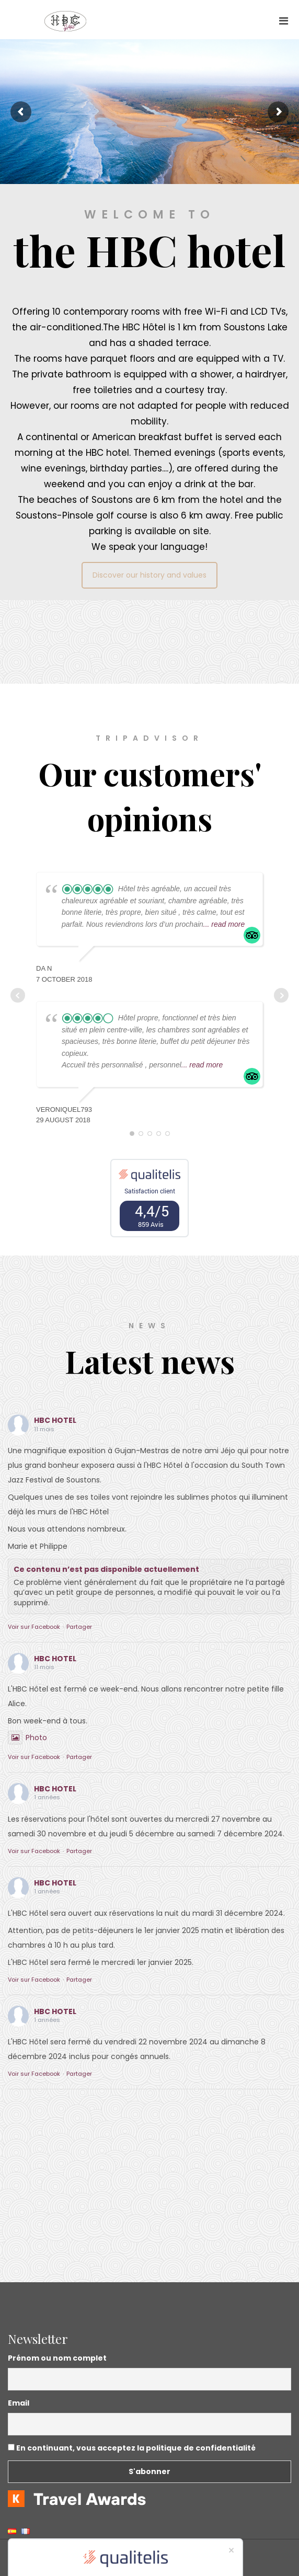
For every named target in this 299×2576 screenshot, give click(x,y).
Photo (27, 1737)
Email (18, 2403)
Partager (79, 1627)
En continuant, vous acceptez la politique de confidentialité (132, 2448)
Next (281, 995)
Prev (17, 995)
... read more (224, 924)
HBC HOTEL (55, 1420)
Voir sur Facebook (34, 1627)
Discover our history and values (149, 575)
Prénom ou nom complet (57, 2358)
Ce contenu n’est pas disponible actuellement (106, 1569)
